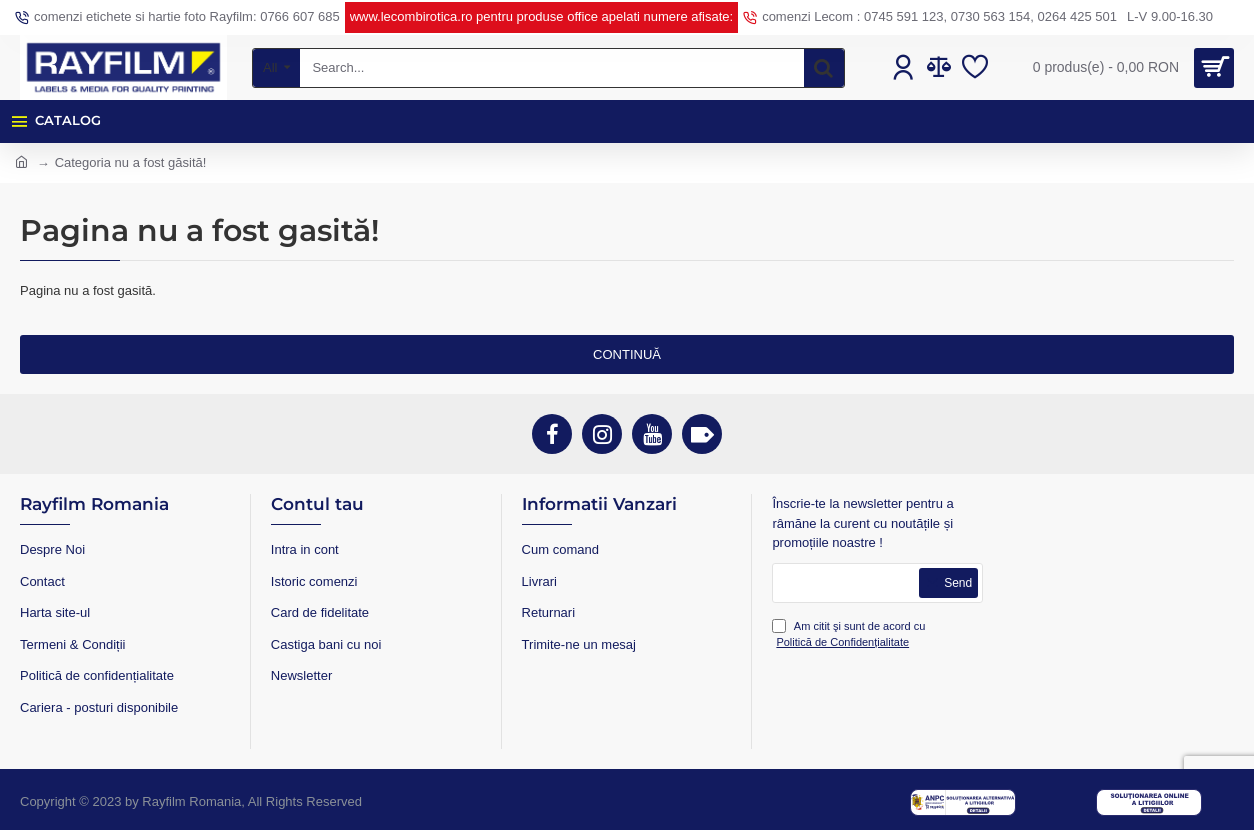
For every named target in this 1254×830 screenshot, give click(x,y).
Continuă (627, 354)
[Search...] (824, 68)
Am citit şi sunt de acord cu (848, 635)
